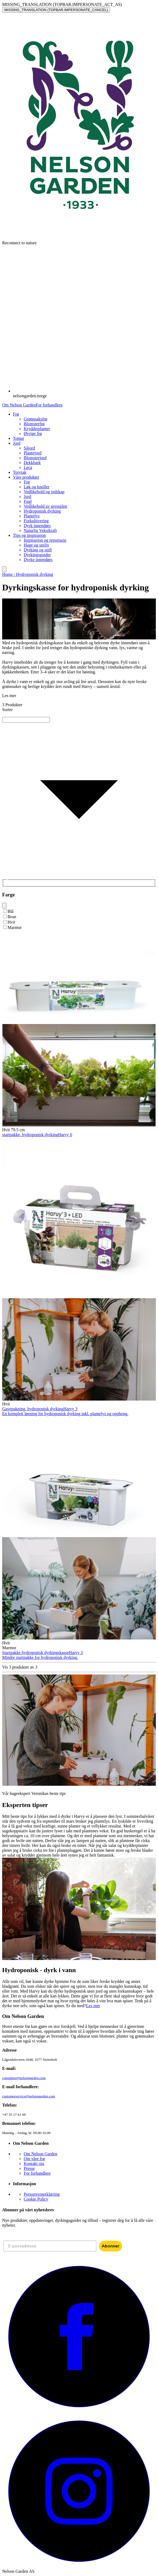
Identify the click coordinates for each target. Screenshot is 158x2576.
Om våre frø (34, 2158)
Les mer (93, 2005)
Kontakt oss (34, 2163)
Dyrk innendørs (37, 525)
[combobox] (79, 714)
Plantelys (32, 516)
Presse (29, 2168)
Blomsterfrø (34, 424)
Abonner (110, 2246)
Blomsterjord (35, 457)
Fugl (28, 501)
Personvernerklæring (42, 2194)
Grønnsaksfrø (35, 419)
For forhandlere (49, 405)
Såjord (29, 448)
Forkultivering (36, 520)
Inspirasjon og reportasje (45, 540)
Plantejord (33, 453)
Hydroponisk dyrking (42, 511)
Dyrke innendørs (38, 559)
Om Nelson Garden (19, 405)
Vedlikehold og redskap (44, 491)
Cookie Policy (36, 2199)
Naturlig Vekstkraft (40, 530)
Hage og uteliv (36, 545)
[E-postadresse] (50, 2246)
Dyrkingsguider (37, 554)
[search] (4, 569)
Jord (27, 496)
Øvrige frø (33, 433)
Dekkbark (32, 462)
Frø (27, 482)
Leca (28, 467)
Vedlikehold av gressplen (45, 506)
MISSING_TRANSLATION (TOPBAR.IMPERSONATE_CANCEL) (56, 10)
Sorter (7, 709)
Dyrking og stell (38, 550)
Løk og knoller (36, 487)
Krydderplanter (37, 428)
